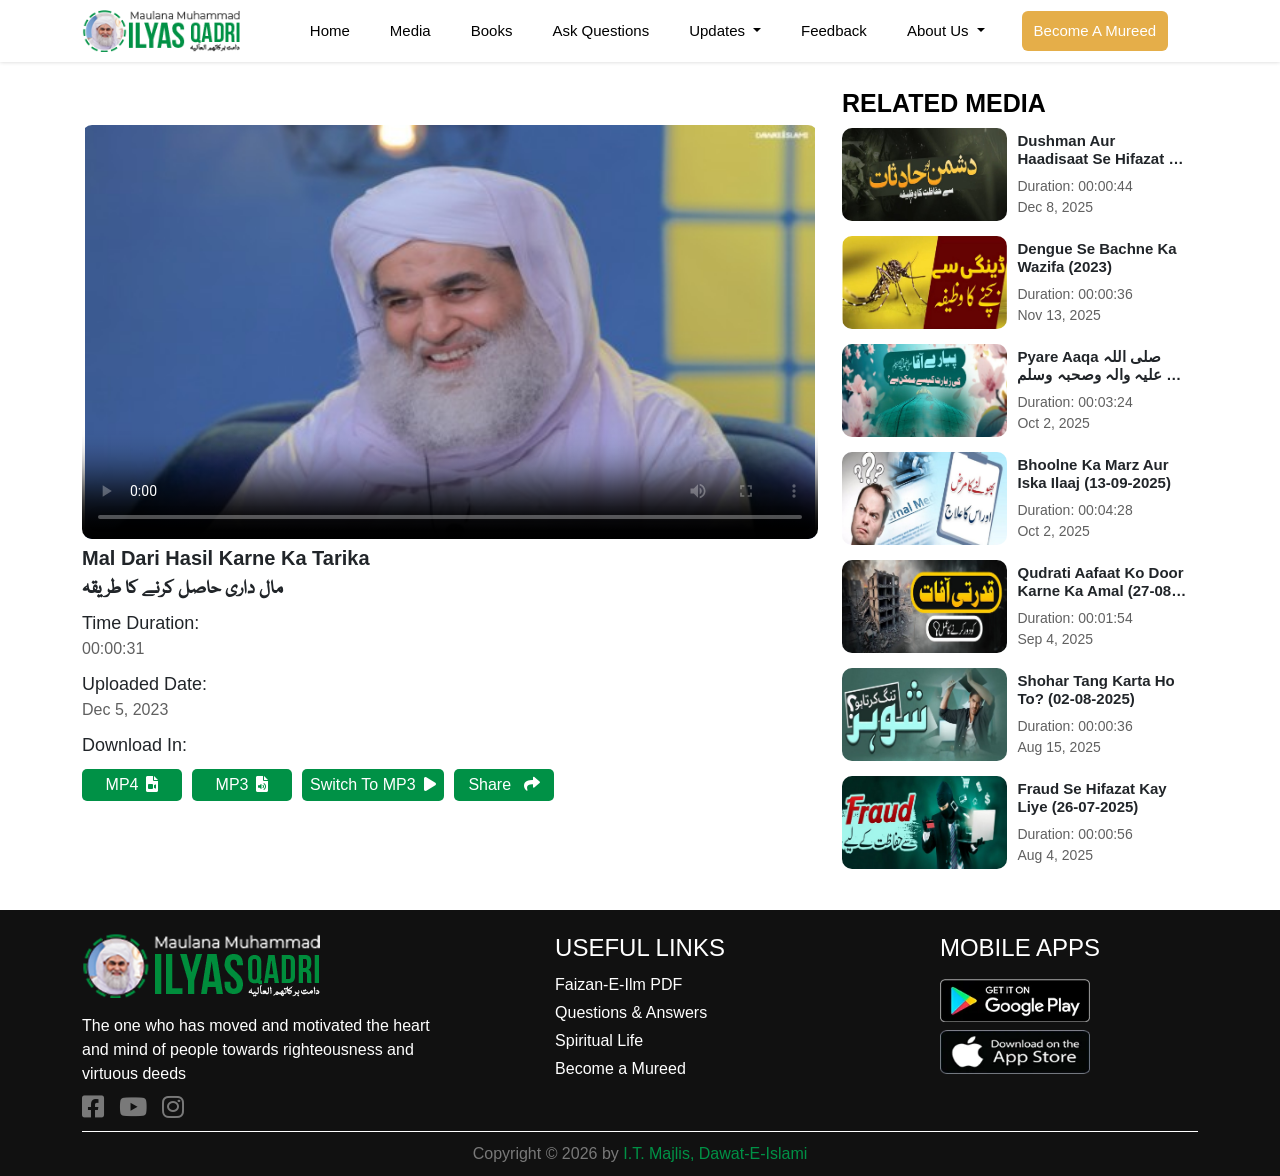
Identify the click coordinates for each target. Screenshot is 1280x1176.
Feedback (834, 30)
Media (410, 30)
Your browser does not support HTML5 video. (450, 332)
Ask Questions (600, 30)
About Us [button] (940, 30)
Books (492, 30)
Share (503, 784)
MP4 (132, 784)
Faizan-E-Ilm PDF (618, 984)
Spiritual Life (599, 1040)
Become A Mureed (1095, 30)
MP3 (242, 784)
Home (330, 30)
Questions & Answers (631, 1012)
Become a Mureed (620, 1068)
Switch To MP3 (373, 784)
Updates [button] (719, 30)
